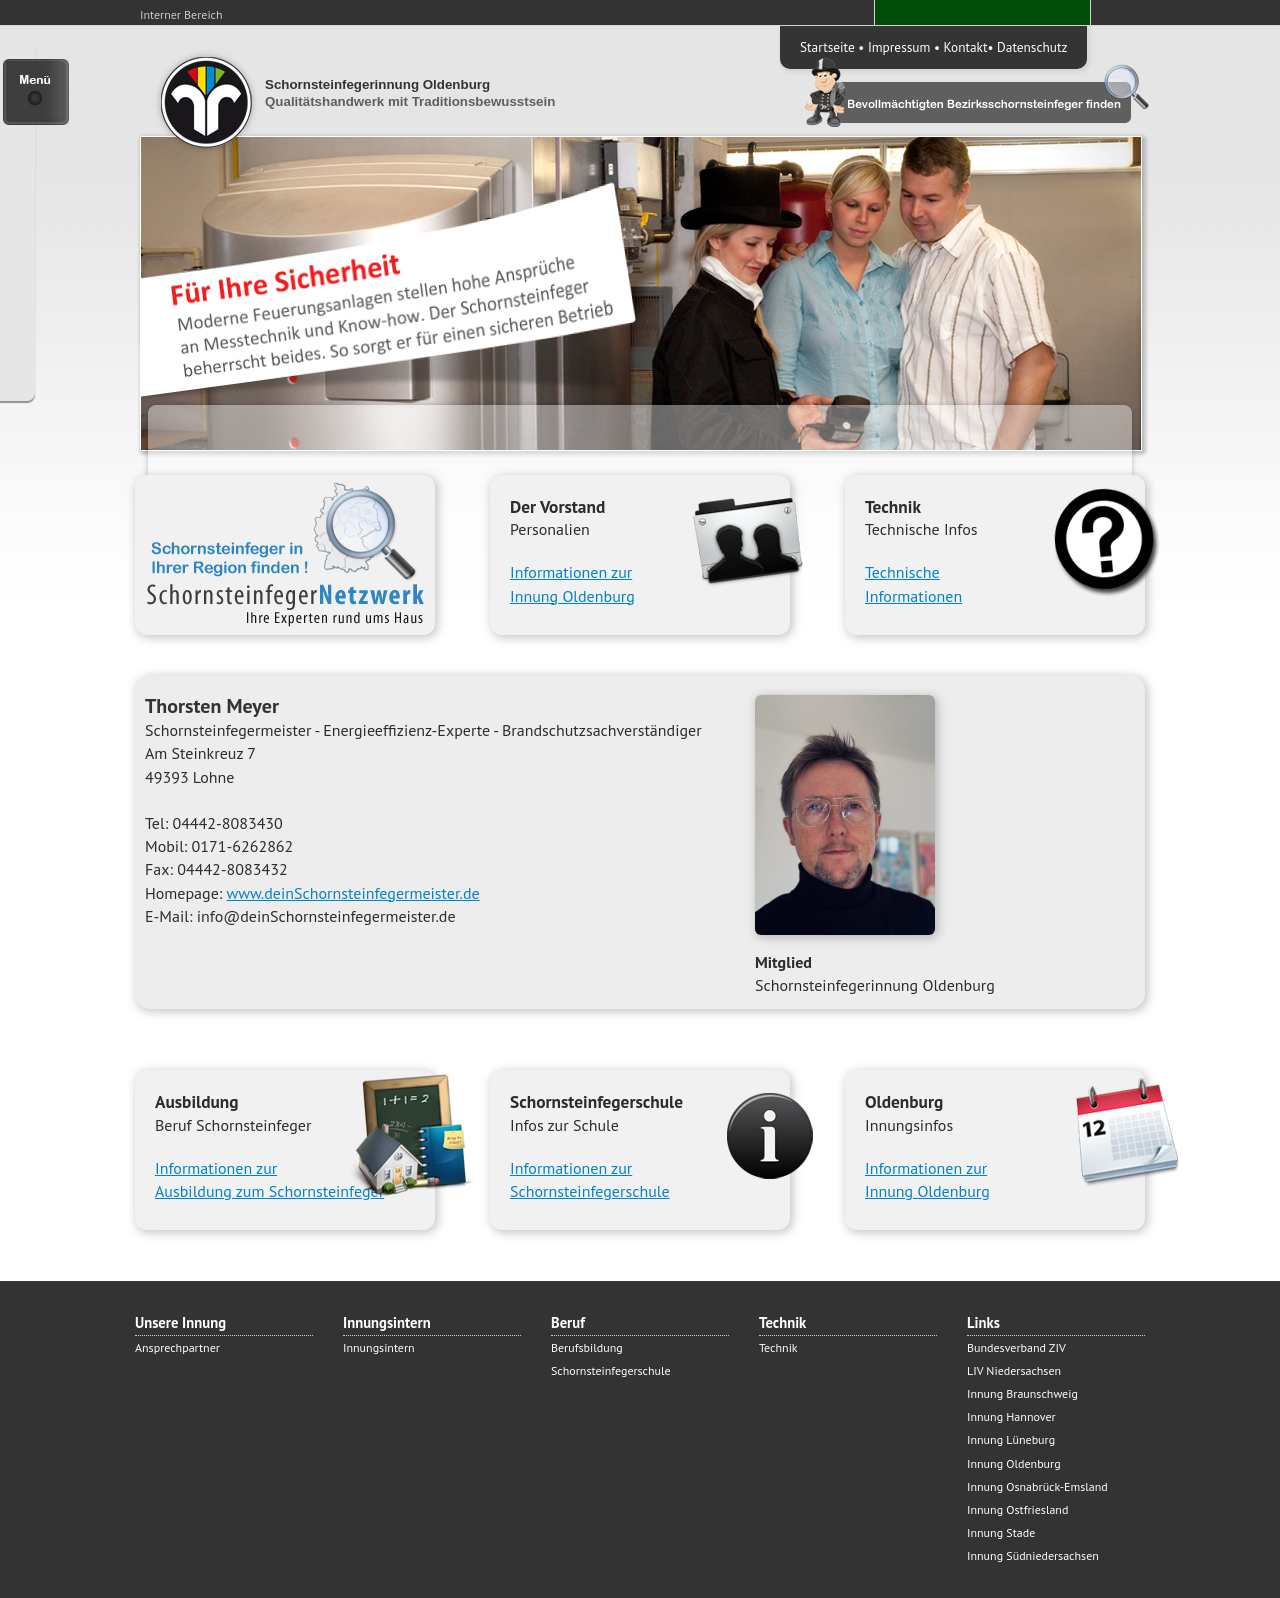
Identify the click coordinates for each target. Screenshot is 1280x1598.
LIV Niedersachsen (1014, 1370)
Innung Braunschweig (1022, 1393)
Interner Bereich (181, 14)
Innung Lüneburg (1011, 1439)
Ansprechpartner (177, 1347)
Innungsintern (379, 1347)
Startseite (827, 47)
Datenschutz (1032, 47)
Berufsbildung (587, 1347)
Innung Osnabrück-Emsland (1037, 1486)
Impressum (899, 47)
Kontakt (966, 47)
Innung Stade (1001, 1532)
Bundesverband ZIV (1016, 1347)
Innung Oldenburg (1014, 1463)
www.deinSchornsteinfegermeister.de (353, 893)
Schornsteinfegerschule (611, 1370)
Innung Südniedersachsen (1033, 1555)
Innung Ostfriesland (1017, 1509)
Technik (778, 1347)
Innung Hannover (1011, 1416)
